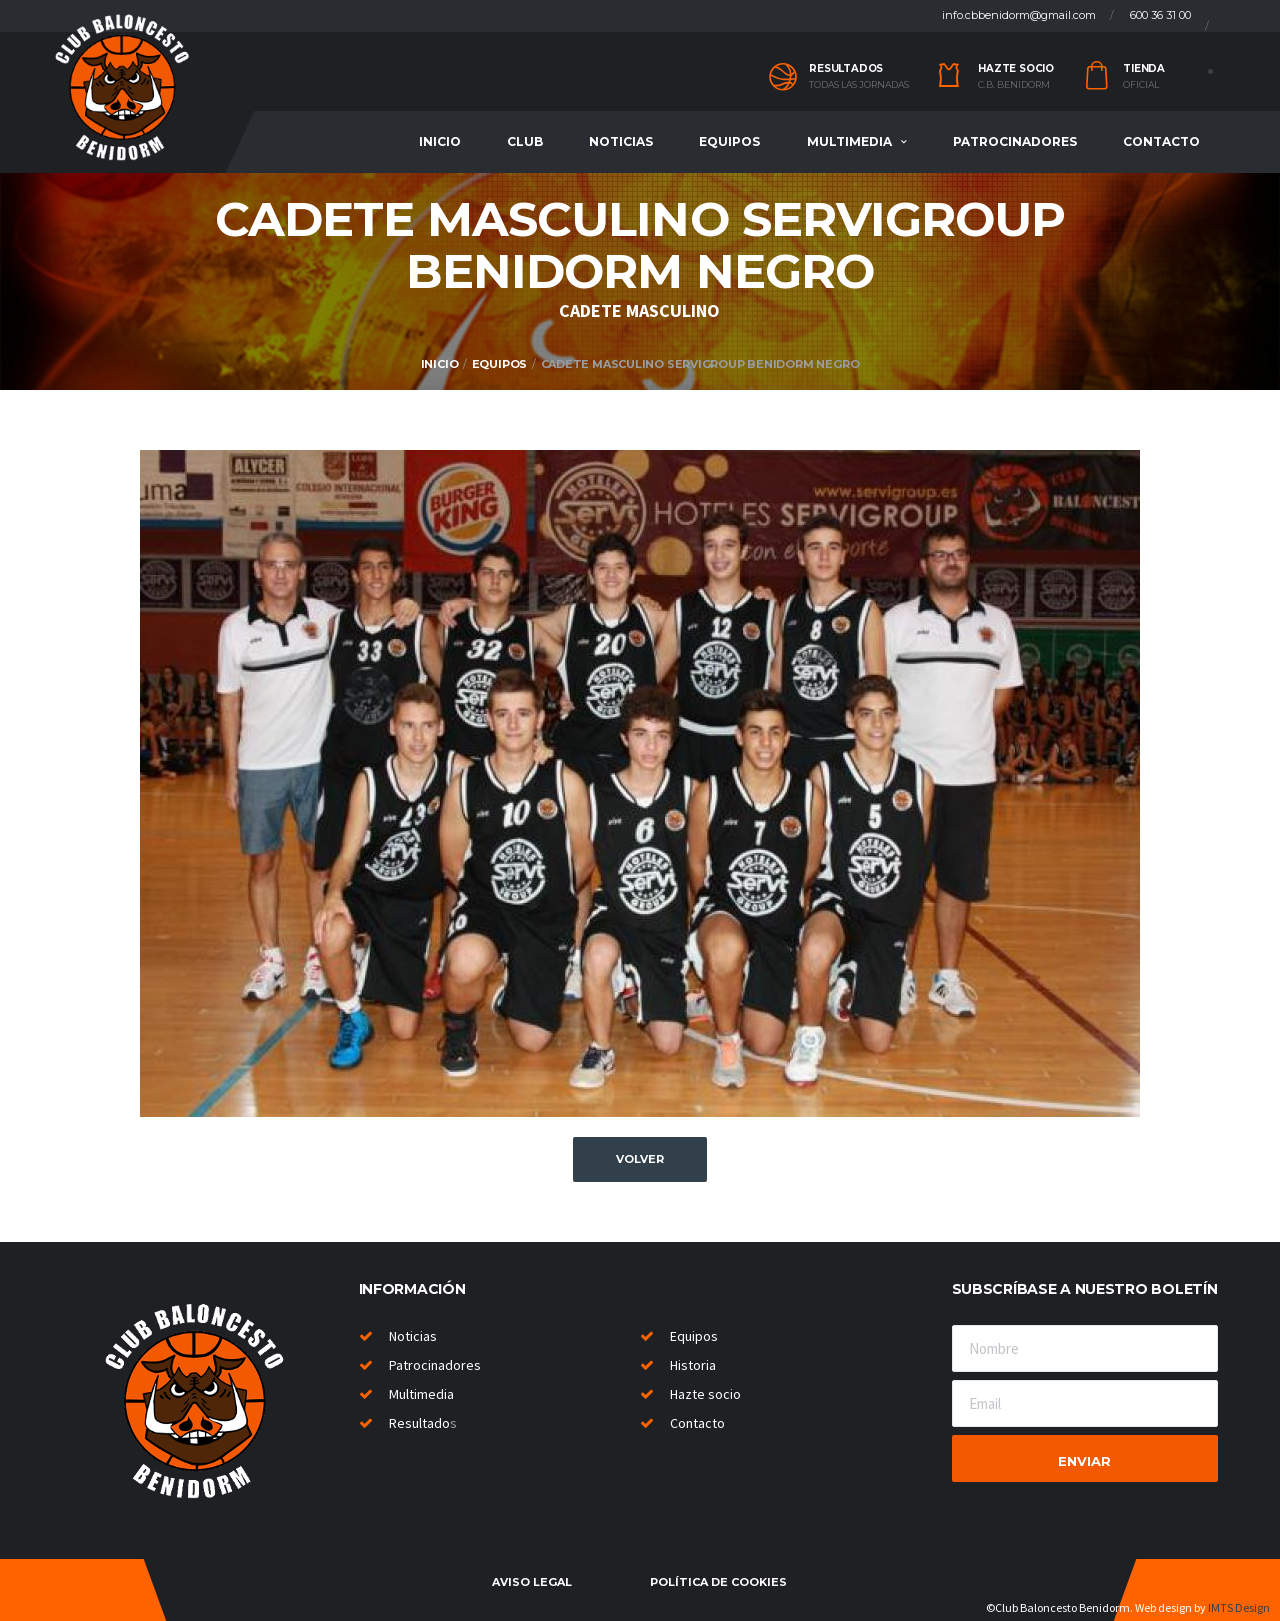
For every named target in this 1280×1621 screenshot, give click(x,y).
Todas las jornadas (859, 85)
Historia (693, 1365)
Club (525, 141)
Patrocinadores (1015, 141)
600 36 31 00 (1160, 15)
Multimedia (849, 141)
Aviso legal (532, 1582)
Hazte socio (1016, 68)
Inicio (440, 141)
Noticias (621, 141)
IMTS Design (1239, 1607)
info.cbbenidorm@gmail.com (1019, 15)
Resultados (846, 68)
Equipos (729, 141)
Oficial (1141, 85)
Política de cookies (718, 1582)
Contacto (1161, 141)
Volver (640, 1159)
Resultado (419, 1423)
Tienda (1144, 68)
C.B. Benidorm (1014, 85)
